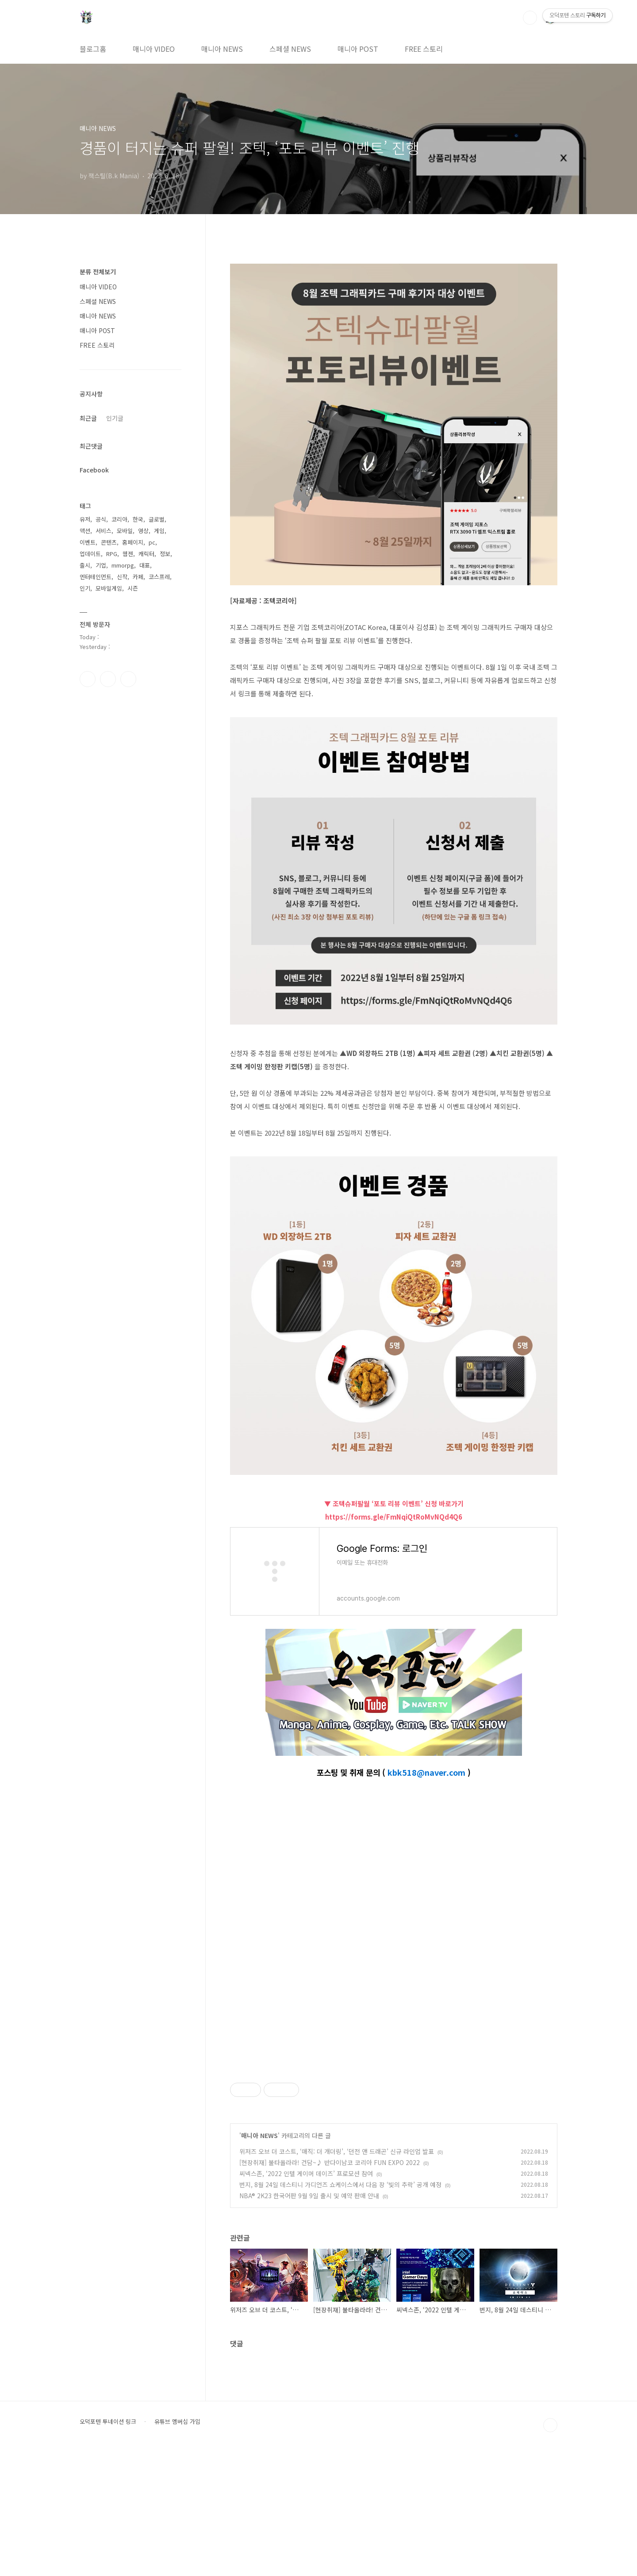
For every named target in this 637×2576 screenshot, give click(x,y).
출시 (85, 565)
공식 (101, 519)
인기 (85, 588)
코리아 (119, 519)
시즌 (132, 588)
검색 (530, 17)
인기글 (114, 418)
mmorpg (122, 565)
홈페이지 (132, 542)
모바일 (125, 530)
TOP (550, 2549)
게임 (159, 530)
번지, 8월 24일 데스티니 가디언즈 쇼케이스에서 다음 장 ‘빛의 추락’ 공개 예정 (340, 2308)
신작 (122, 576)
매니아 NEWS (222, 48)
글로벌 (157, 519)
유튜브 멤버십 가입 (177, 2545)
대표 (144, 565)
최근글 (88, 418)
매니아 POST (358, 48)
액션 (85, 530)
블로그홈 (93, 48)
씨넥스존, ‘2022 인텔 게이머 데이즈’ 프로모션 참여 (306, 2297)
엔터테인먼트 (95, 576)
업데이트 (90, 553)
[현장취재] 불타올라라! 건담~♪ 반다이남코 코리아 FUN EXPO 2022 (329, 2286)
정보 (165, 553)
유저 (85, 519)
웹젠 (128, 553)
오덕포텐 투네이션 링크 (108, 2545)
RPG (111, 553)
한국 (138, 519)
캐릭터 (146, 553)
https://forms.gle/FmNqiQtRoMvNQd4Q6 (393, 1516)
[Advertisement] (393, 2121)
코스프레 (159, 576)
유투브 (128, 679)
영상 (143, 530)
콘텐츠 (109, 542)
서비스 (103, 530)
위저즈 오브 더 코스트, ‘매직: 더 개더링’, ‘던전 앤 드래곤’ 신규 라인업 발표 (336, 2275)
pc (152, 542)
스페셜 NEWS (290, 48)
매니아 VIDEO (154, 48)
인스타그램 (108, 679)
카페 (138, 576)
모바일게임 (109, 588)
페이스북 (88, 679)
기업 (101, 565)
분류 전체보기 (98, 271)
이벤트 (88, 542)
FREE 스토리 (424, 48)
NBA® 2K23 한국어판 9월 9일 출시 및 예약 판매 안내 (309, 2319)
